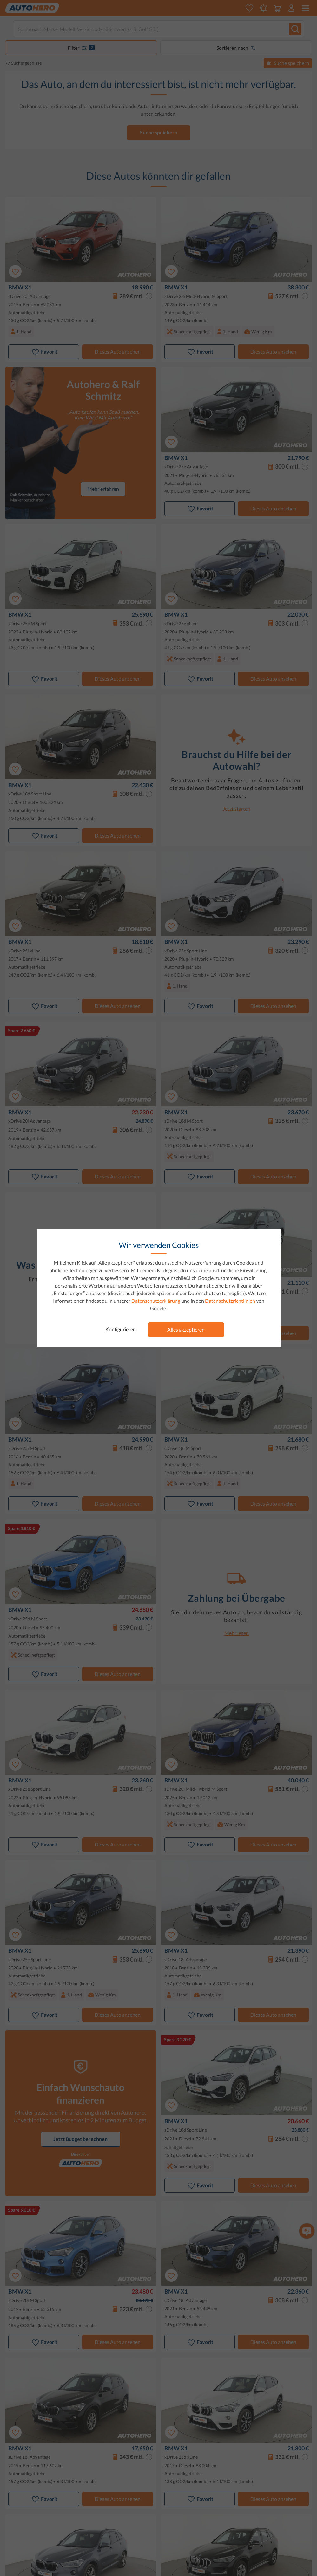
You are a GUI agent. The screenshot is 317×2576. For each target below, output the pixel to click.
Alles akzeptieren (186, 1330)
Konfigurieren (120, 1329)
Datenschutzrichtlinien (230, 1301)
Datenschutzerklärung (155, 1301)
